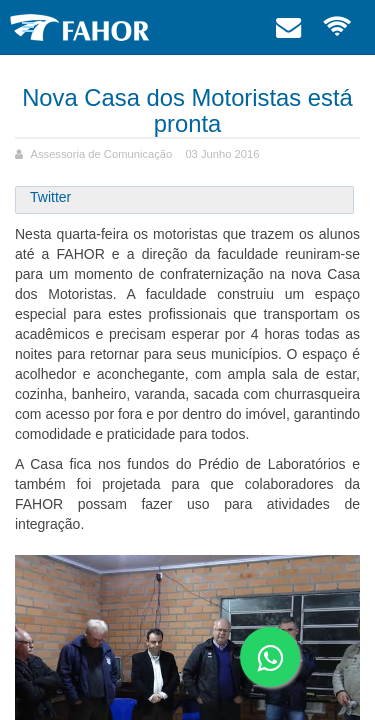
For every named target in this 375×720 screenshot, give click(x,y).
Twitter (50, 197)
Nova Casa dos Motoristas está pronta (187, 110)
